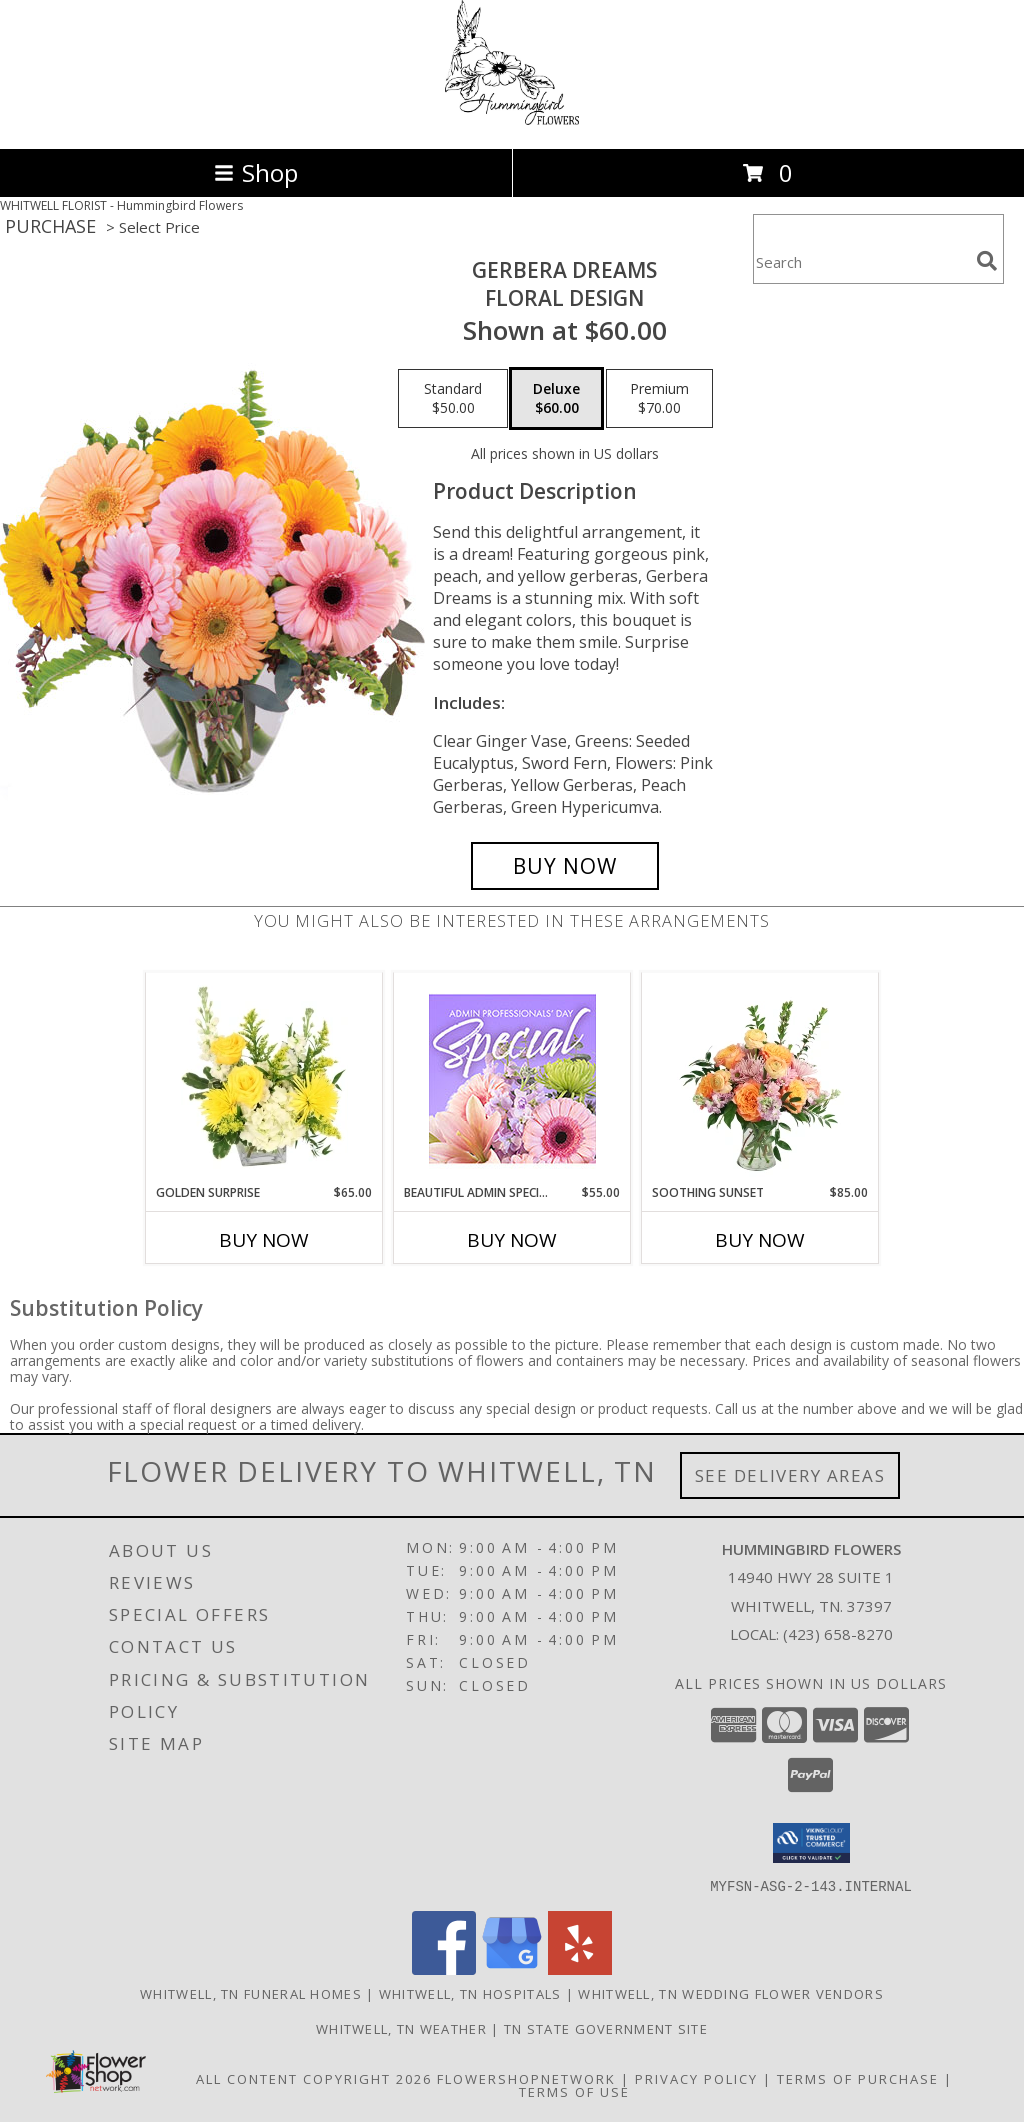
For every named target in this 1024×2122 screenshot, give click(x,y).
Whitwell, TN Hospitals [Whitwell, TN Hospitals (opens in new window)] (470, 1993)
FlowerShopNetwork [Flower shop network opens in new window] (526, 2078)
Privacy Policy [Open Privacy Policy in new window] (696, 2078)
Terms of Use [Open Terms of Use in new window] (574, 2091)
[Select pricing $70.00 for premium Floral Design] (659, 399)
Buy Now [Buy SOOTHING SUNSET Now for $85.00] (760, 1240)
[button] (811, 1843)
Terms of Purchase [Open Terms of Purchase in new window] (858, 2078)
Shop (256, 172)
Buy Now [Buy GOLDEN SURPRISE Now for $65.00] (264, 1240)
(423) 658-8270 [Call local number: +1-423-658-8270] (838, 1634)
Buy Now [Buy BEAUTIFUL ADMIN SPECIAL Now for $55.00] (512, 1240)
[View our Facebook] (444, 1968)
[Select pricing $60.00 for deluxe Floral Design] (556, 399)
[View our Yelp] (580, 1968)
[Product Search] (861, 261)
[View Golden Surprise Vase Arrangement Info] (264, 1078)
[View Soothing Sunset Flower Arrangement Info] (760, 1078)
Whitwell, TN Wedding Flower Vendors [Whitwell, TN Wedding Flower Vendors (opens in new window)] (731, 1993)
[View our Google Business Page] (512, 1968)
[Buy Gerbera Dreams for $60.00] (565, 866)
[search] (987, 261)
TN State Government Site (606, 2028)
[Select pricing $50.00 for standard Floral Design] (453, 399)
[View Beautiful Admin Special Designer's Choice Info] (512, 1078)
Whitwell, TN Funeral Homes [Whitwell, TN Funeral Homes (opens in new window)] (251, 1993)
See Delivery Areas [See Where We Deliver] (790, 1475)
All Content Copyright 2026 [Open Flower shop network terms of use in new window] (314, 2078)
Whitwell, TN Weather (401, 2028)
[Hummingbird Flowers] (511, 119)
